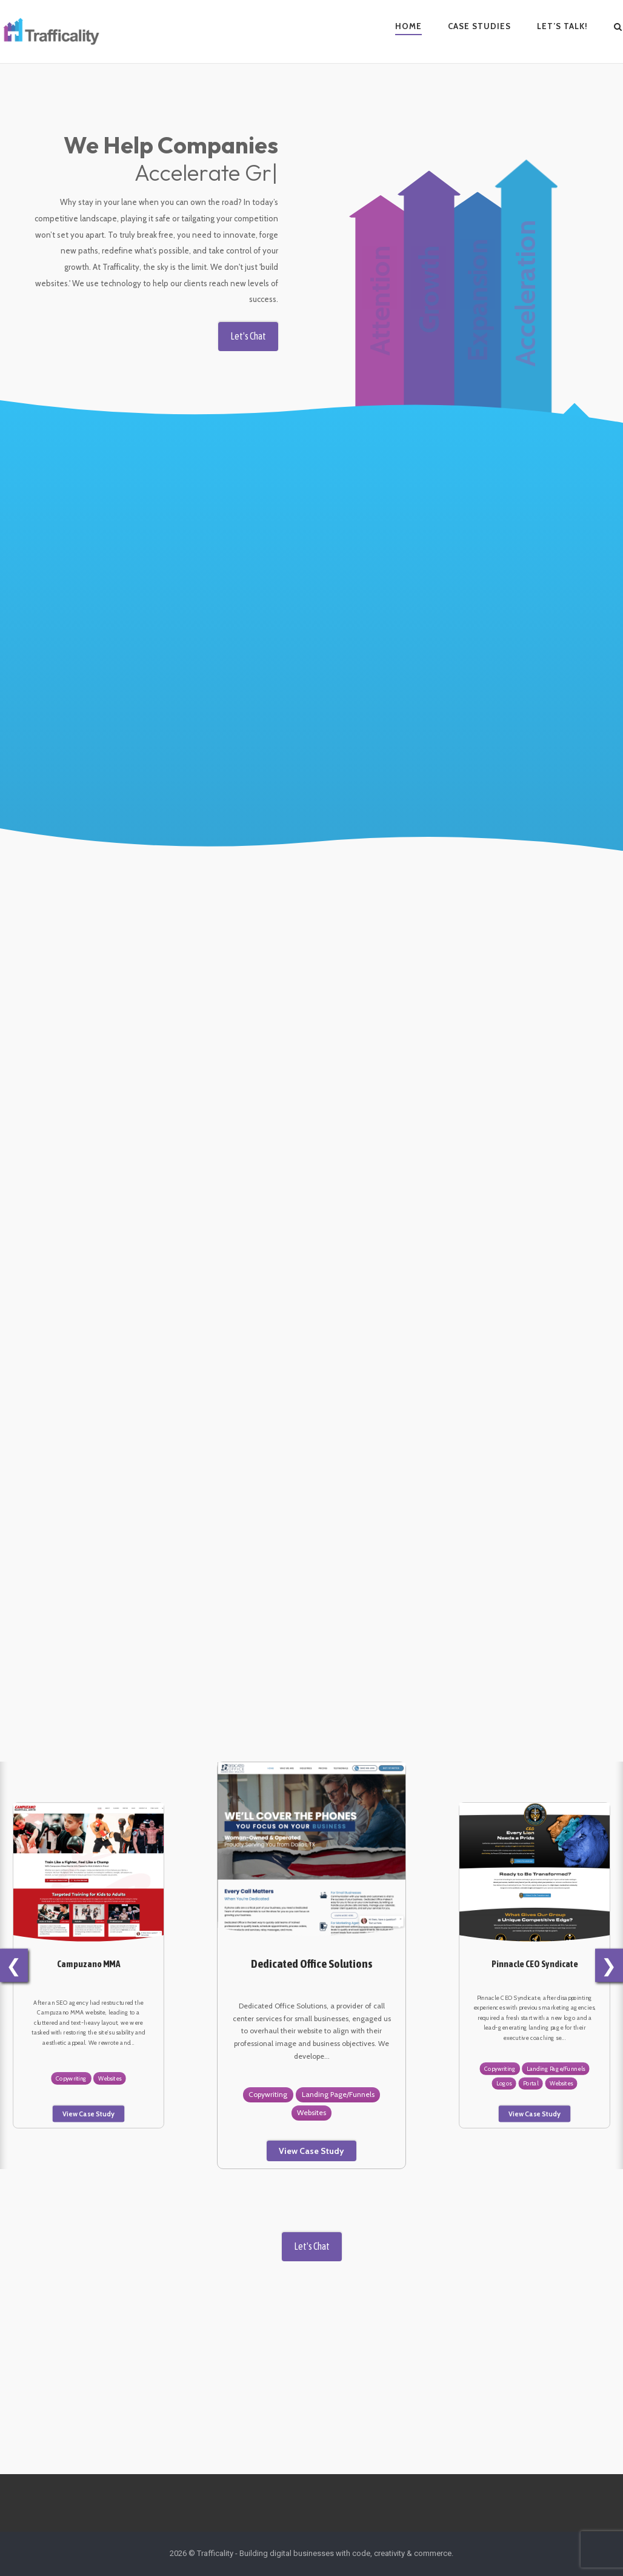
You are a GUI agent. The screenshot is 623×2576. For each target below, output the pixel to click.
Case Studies (479, 26)
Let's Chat (242, 324)
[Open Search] (618, 27)
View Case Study (88, 2114)
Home (408, 26)
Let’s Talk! (562, 26)
